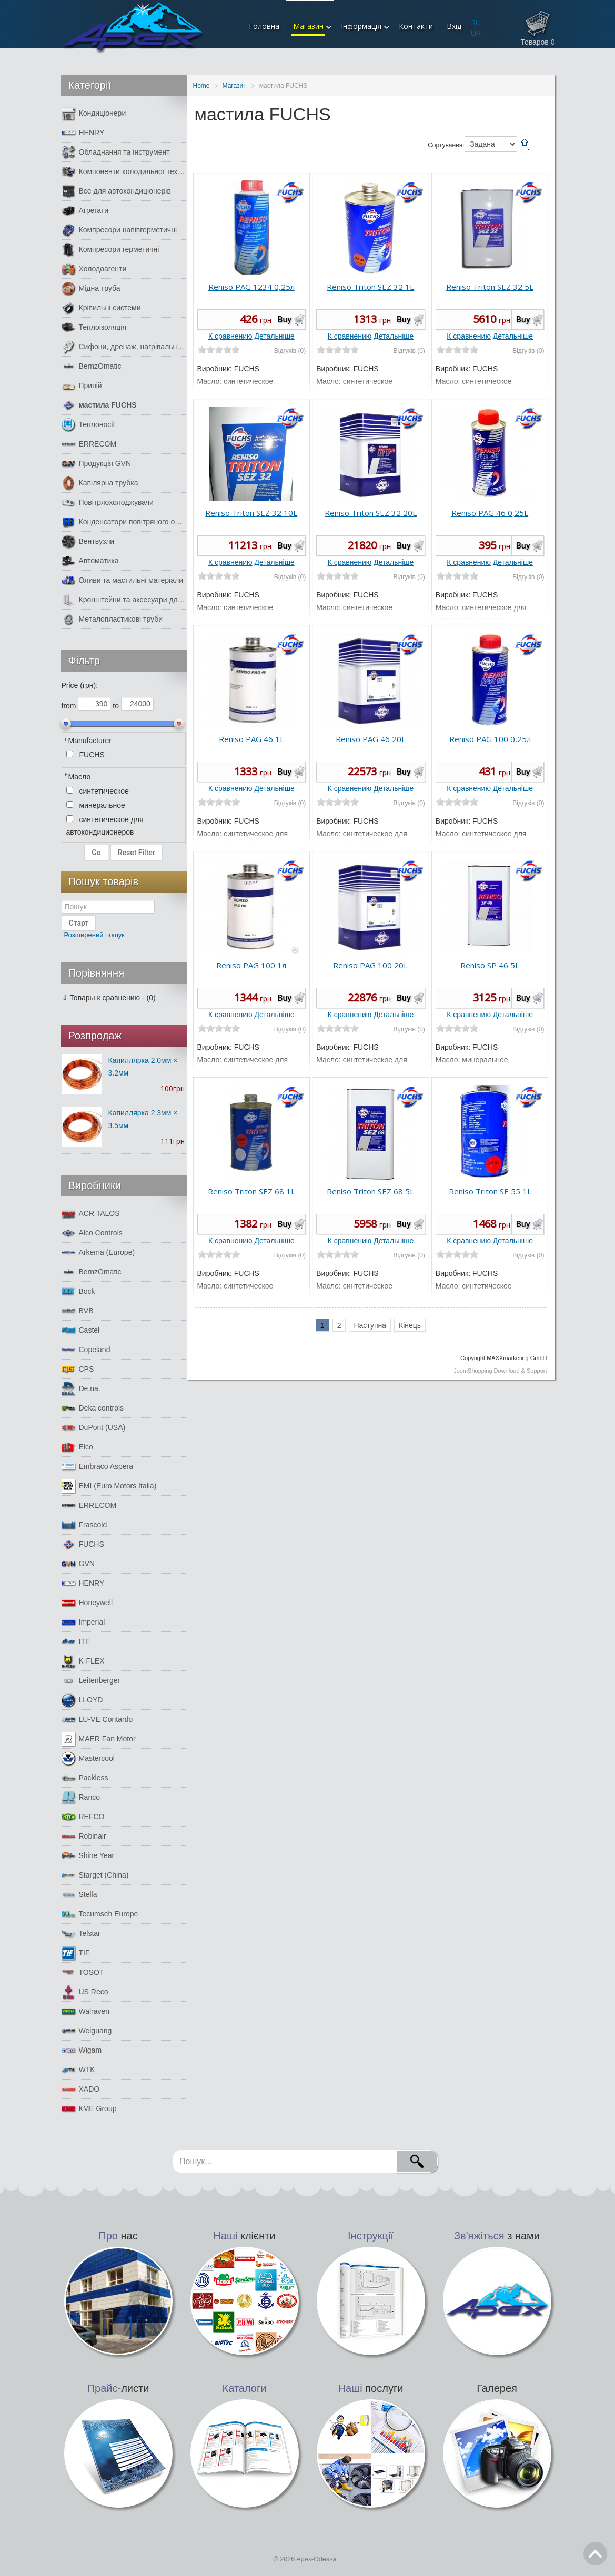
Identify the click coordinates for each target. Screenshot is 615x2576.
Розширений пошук (94, 935)
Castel (81, 1330)
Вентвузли (88, 541)
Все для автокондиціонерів (116, 191)
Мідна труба (91, 288)
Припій (82, 385)
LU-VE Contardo (97, 1719)
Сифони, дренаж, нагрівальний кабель (124, 346)
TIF (76, 1953)
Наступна (370, 1325)
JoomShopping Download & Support (500, 1370)
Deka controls (93, 1408)
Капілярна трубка (100, 483)
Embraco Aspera (98, 1466)
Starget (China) (95, 1875)
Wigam (82, 2050)
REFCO (83, 1816)
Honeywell (87, 1602)
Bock (78, 1291)
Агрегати (85, 210)
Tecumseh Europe (100, 1914)
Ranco (81, 1797)
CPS (78, 1369)
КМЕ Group (89, 2108)
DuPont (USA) (94, 1427)
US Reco (85, 1992)
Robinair (84, 1836)
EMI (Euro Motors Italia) (109, 1486)
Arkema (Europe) (98, 1252)
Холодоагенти (94, 269)
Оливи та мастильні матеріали (122, 580)
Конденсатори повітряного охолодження (124, 522)
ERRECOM (89, 444)
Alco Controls (92, 1233)
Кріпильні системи (101, 308)
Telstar (81, 1933)
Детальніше (275, 336)
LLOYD (82, 1700)
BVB (78, 1310)
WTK (78, 2069)
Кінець (410, 1325)
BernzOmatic (92, 366)
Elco (77, 1447)
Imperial (83, 1622)
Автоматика (90, 560)
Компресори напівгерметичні (119, 230)
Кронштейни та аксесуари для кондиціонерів (124, 599)
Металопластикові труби (112, 619)
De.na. (81, 1388)
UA (476, 33)
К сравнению (230, 336)
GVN (78, 1563)
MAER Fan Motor (99, 1739)
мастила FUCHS (99, 405)
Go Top (595, 2553)
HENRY (83, 132)
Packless (85, 1777)
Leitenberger (91, 1680)
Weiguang (87, 2030)
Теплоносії (88, 424)
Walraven (86, 2011)
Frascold (84, 1525)
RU (476, 22)
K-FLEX (83, 1661)
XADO (81, 2089)
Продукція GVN (97, 463)
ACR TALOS (91, 1213)
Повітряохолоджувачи (108, 502)
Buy (284, 319)
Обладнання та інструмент (116, 152)
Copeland (86, 1349)
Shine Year (88, 1855)
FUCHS (83, 1544)
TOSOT (83, 1972)
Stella (79, 1894)
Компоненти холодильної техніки (124, 171)
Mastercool (88, 1758)
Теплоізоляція (94, 327)
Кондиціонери (94, 113)
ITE (76, 1641)
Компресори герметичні (110, 249)
